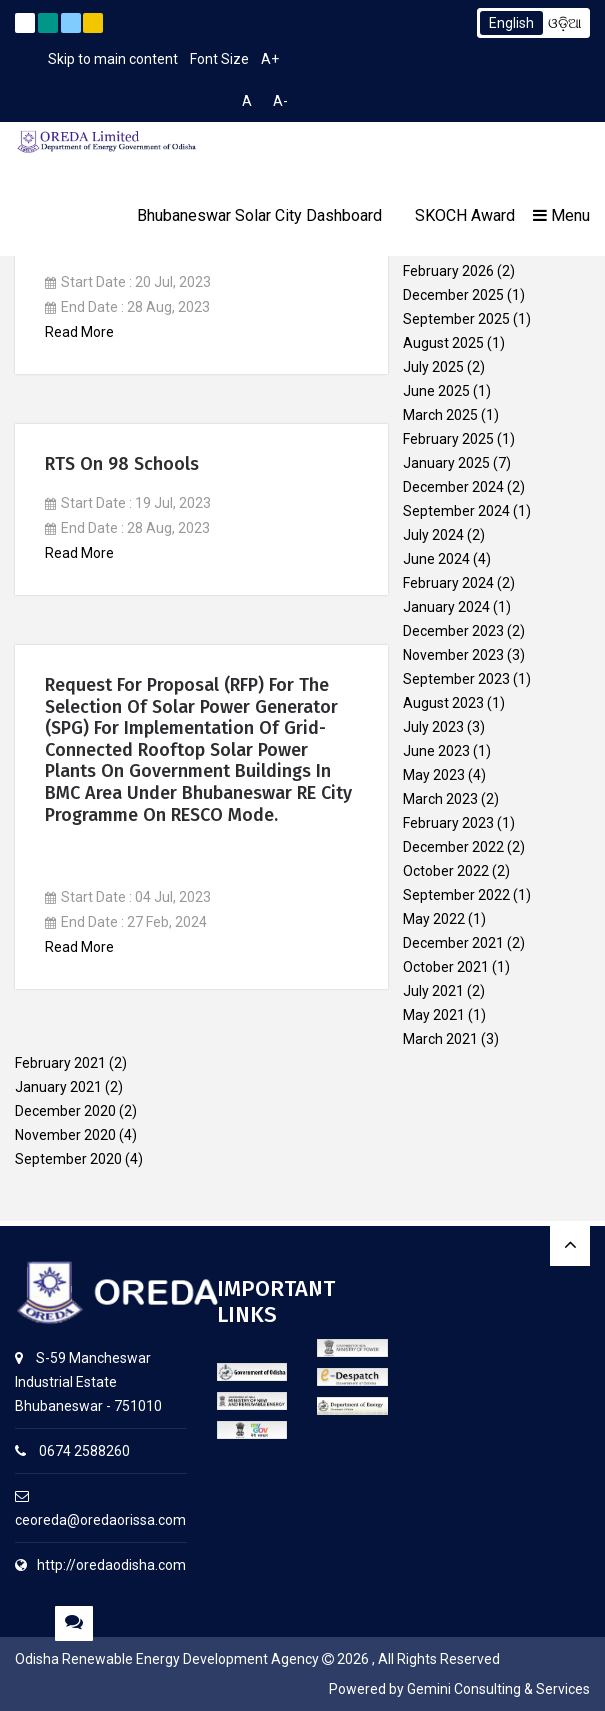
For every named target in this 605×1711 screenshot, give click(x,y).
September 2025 (456, 319)
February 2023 (448, 823)
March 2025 (440, 415)
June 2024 (436, 559)
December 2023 (453, 631)
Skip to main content (113, 59)
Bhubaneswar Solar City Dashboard (259, 215)
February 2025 (448, 439)
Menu (561, 215)
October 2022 (446, 871)
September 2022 (456, 895)
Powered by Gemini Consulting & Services (459, 1689)
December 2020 (65, 1111)
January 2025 (446, 463)
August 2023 (443, 703)
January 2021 (58, 1087)
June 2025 (436, 391)
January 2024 (446, 607)
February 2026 (448, 271)
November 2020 (65, 1135)
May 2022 (434, 919)
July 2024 (433, 535)
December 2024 (453, 487)
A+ (270, 59)
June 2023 (436, 751)
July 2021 (433, 991)
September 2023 (456, 679)
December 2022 (453, 847)
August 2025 (443, 343)
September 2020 (68, 1159)
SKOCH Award (465, 215)
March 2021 (440, 1039)
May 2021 (434, 1015)
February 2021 (60, 1063)
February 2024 (448, 583)
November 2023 (453, 655)
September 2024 (456, 511)
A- (280, 101)
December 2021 (453, 943)
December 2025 (453, 295)
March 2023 (440, 799)
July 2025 (433, 367)
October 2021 (446, 967)
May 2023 (434, 775)
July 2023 (433, 727)
